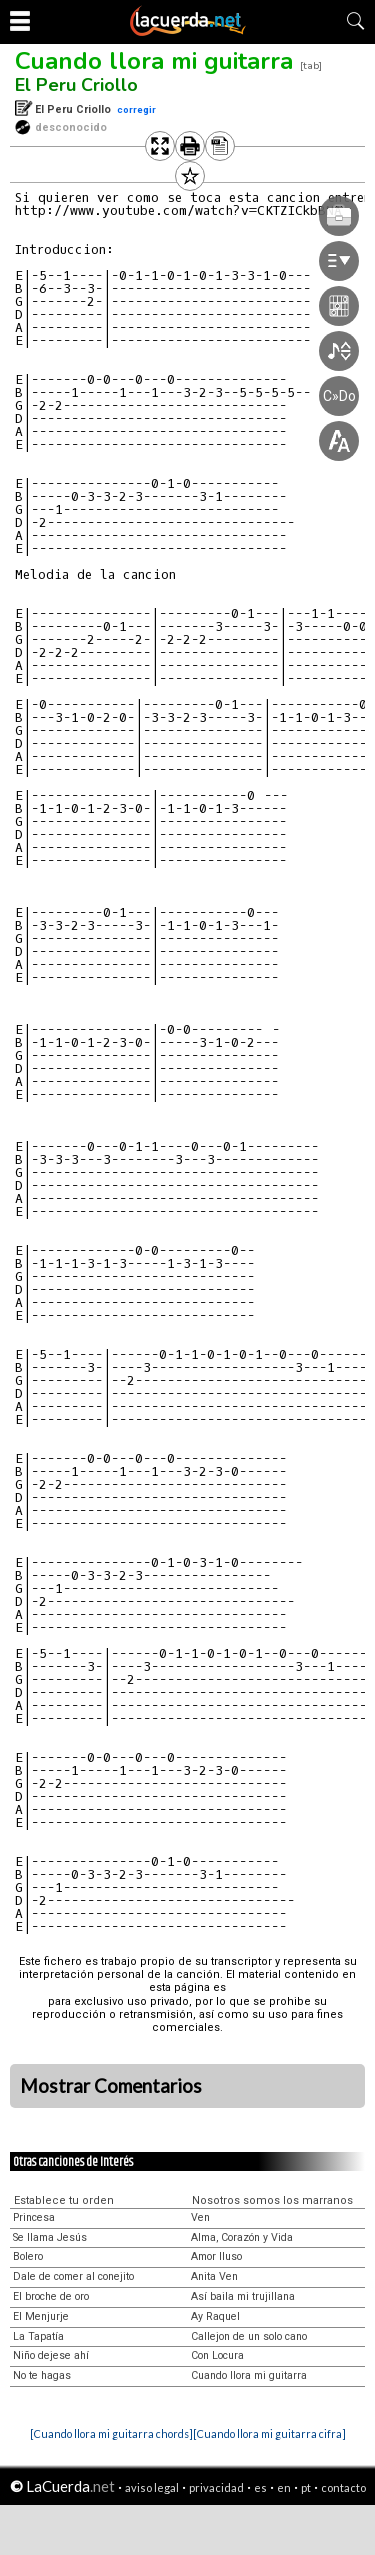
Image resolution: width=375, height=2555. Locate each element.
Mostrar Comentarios (111, 2086)
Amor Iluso (216, 2256)
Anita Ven (214, 2276)
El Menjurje (41, 2316)
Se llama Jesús (50, 2237)
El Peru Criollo (76, 85)
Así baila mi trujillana (243, 2296)
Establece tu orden (64, 2200)
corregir (136, 109)
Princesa (34, 2217)
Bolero (28, 2256)
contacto (343, 2487)
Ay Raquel (215, 2316)
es (260, 2487)
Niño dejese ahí (51, 2355)
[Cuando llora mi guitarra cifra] (269, 2433)
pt (306, 2487)
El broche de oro (51, 2296)
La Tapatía (38, 2336)
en (284, 2487)
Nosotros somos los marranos (272, 2200)
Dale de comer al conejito (73, 2276)
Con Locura (217, 2355)
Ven (200, 2217)
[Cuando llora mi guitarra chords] (111, 2433)
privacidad (216, 2487)
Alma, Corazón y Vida (242, 2237)
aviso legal (152, 2487)
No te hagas (42, 2375)
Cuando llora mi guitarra (154, 61)
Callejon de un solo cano (249, 2336)
